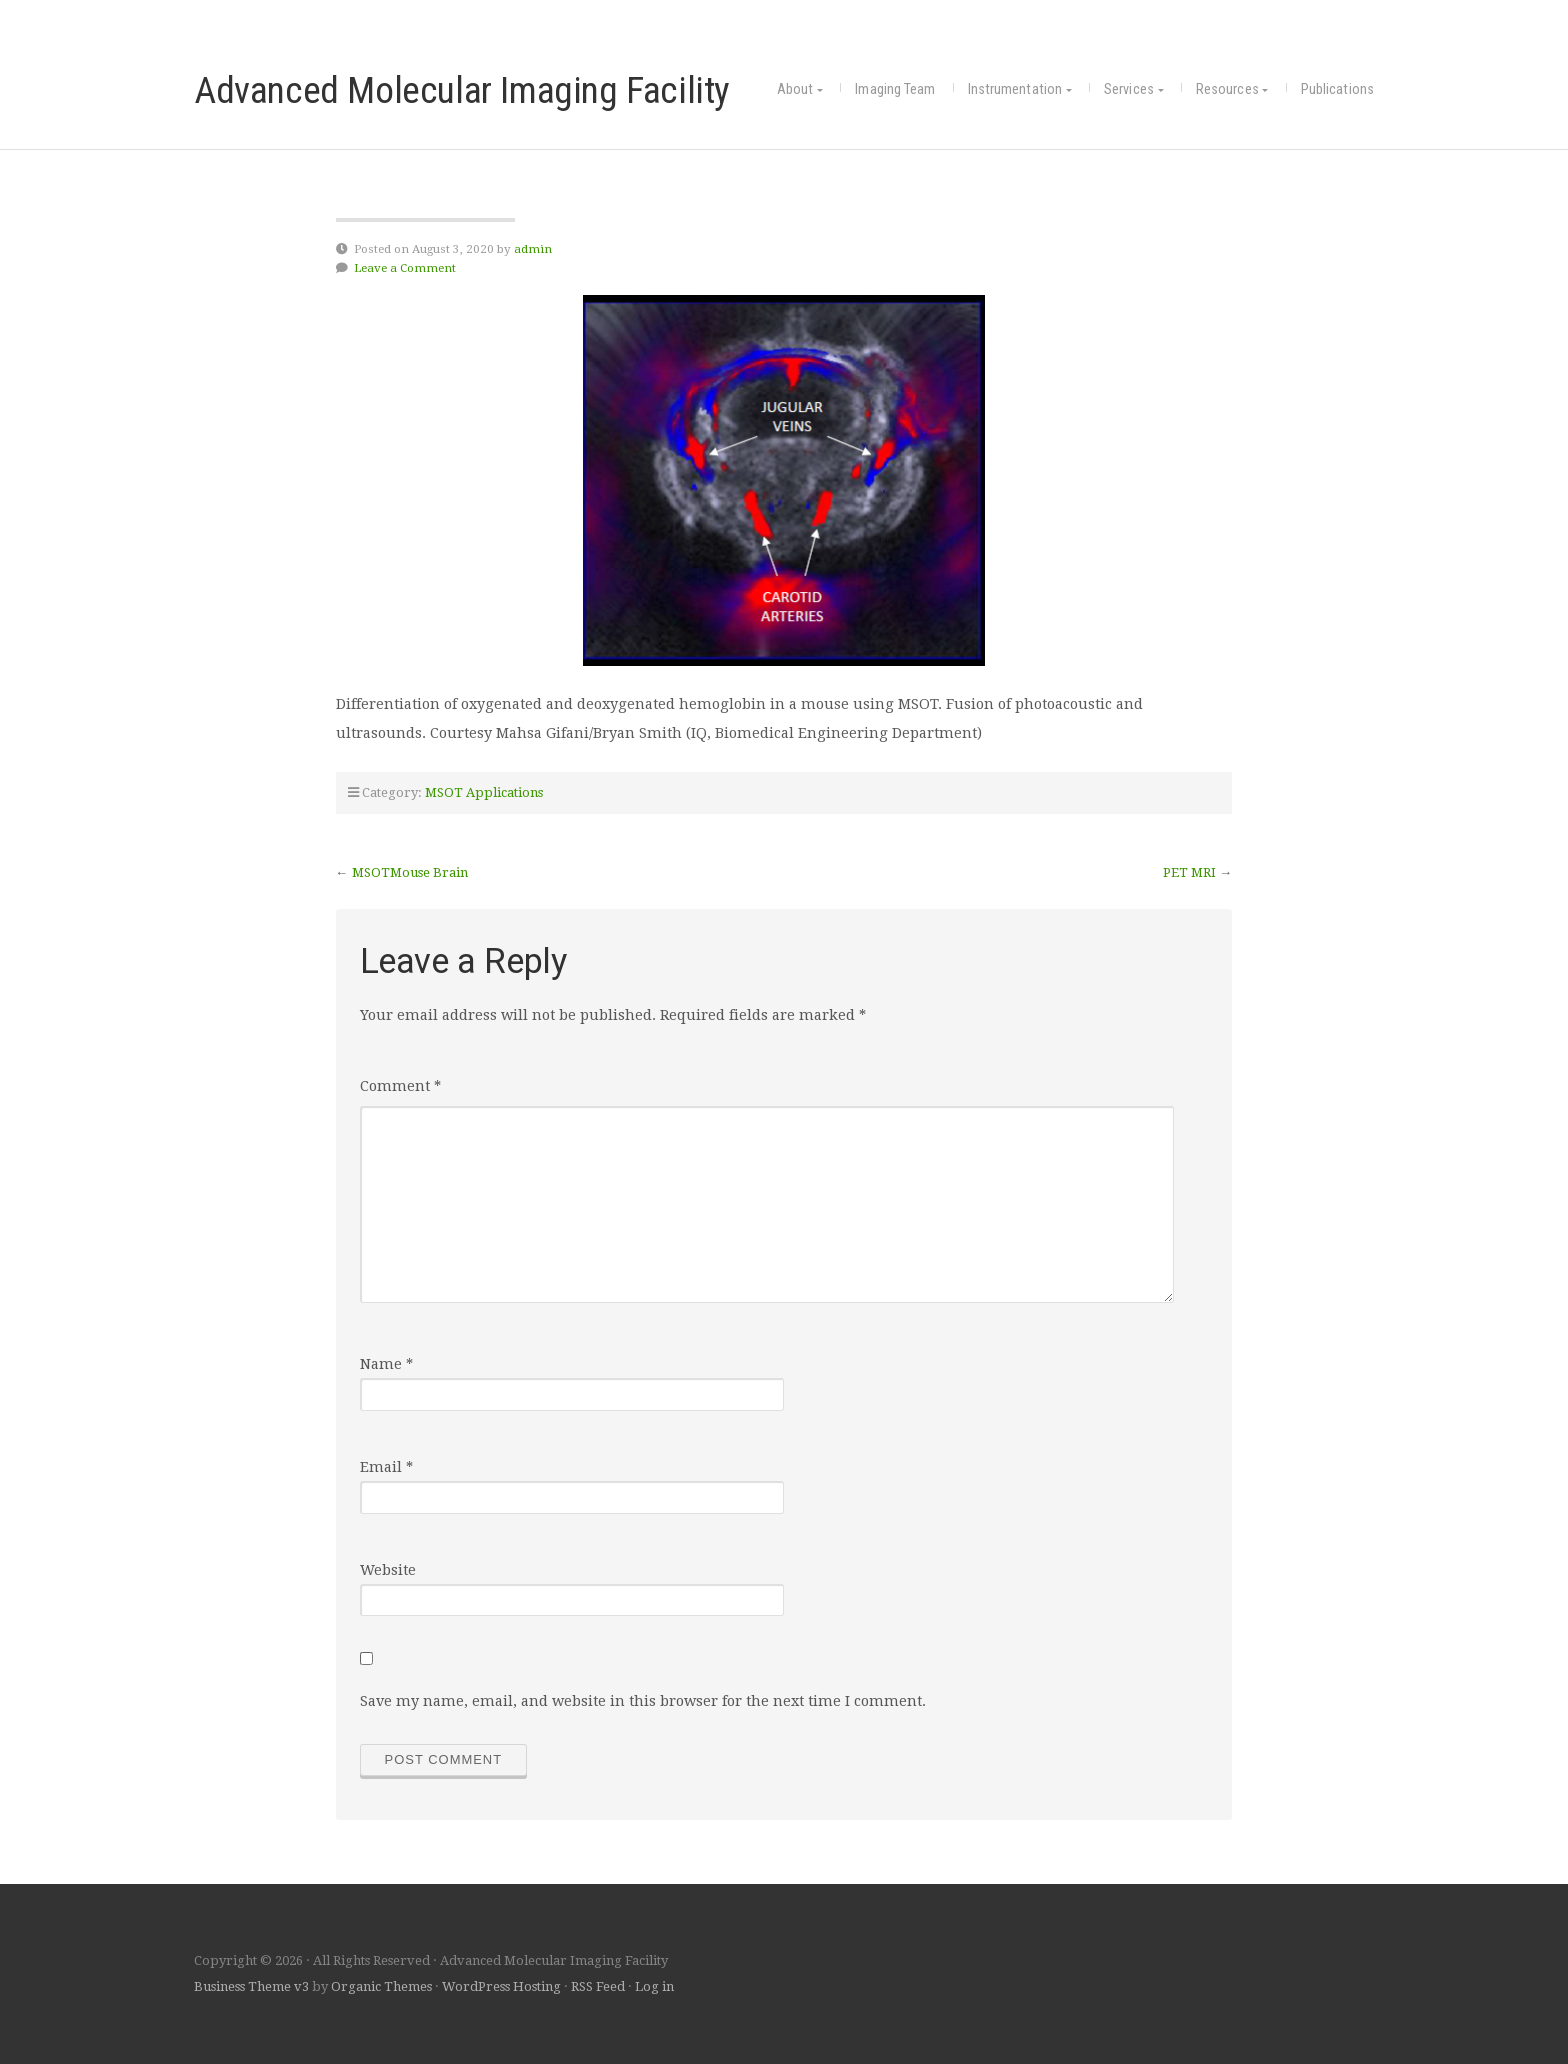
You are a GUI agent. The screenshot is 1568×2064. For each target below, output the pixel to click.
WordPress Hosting (501, 1986)
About (795, 89)
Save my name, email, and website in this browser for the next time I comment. (643, 1701)
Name (386, 1364)
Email (386, 1467)
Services (1129, 89)
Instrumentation (1015, 89)
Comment (400, 1086)
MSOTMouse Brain (410, 872)
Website (388, 1570)
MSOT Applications (484, 792)
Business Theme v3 (251, 1986)
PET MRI (1189, 872)
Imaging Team (895, 89)
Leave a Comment (405, 268)
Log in (654, 1986)
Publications (1337, 89)
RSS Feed (598, 1986)
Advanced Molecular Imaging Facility (462, 90)
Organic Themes (381, 1986)
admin (533, 249)
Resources (1227, 89)
